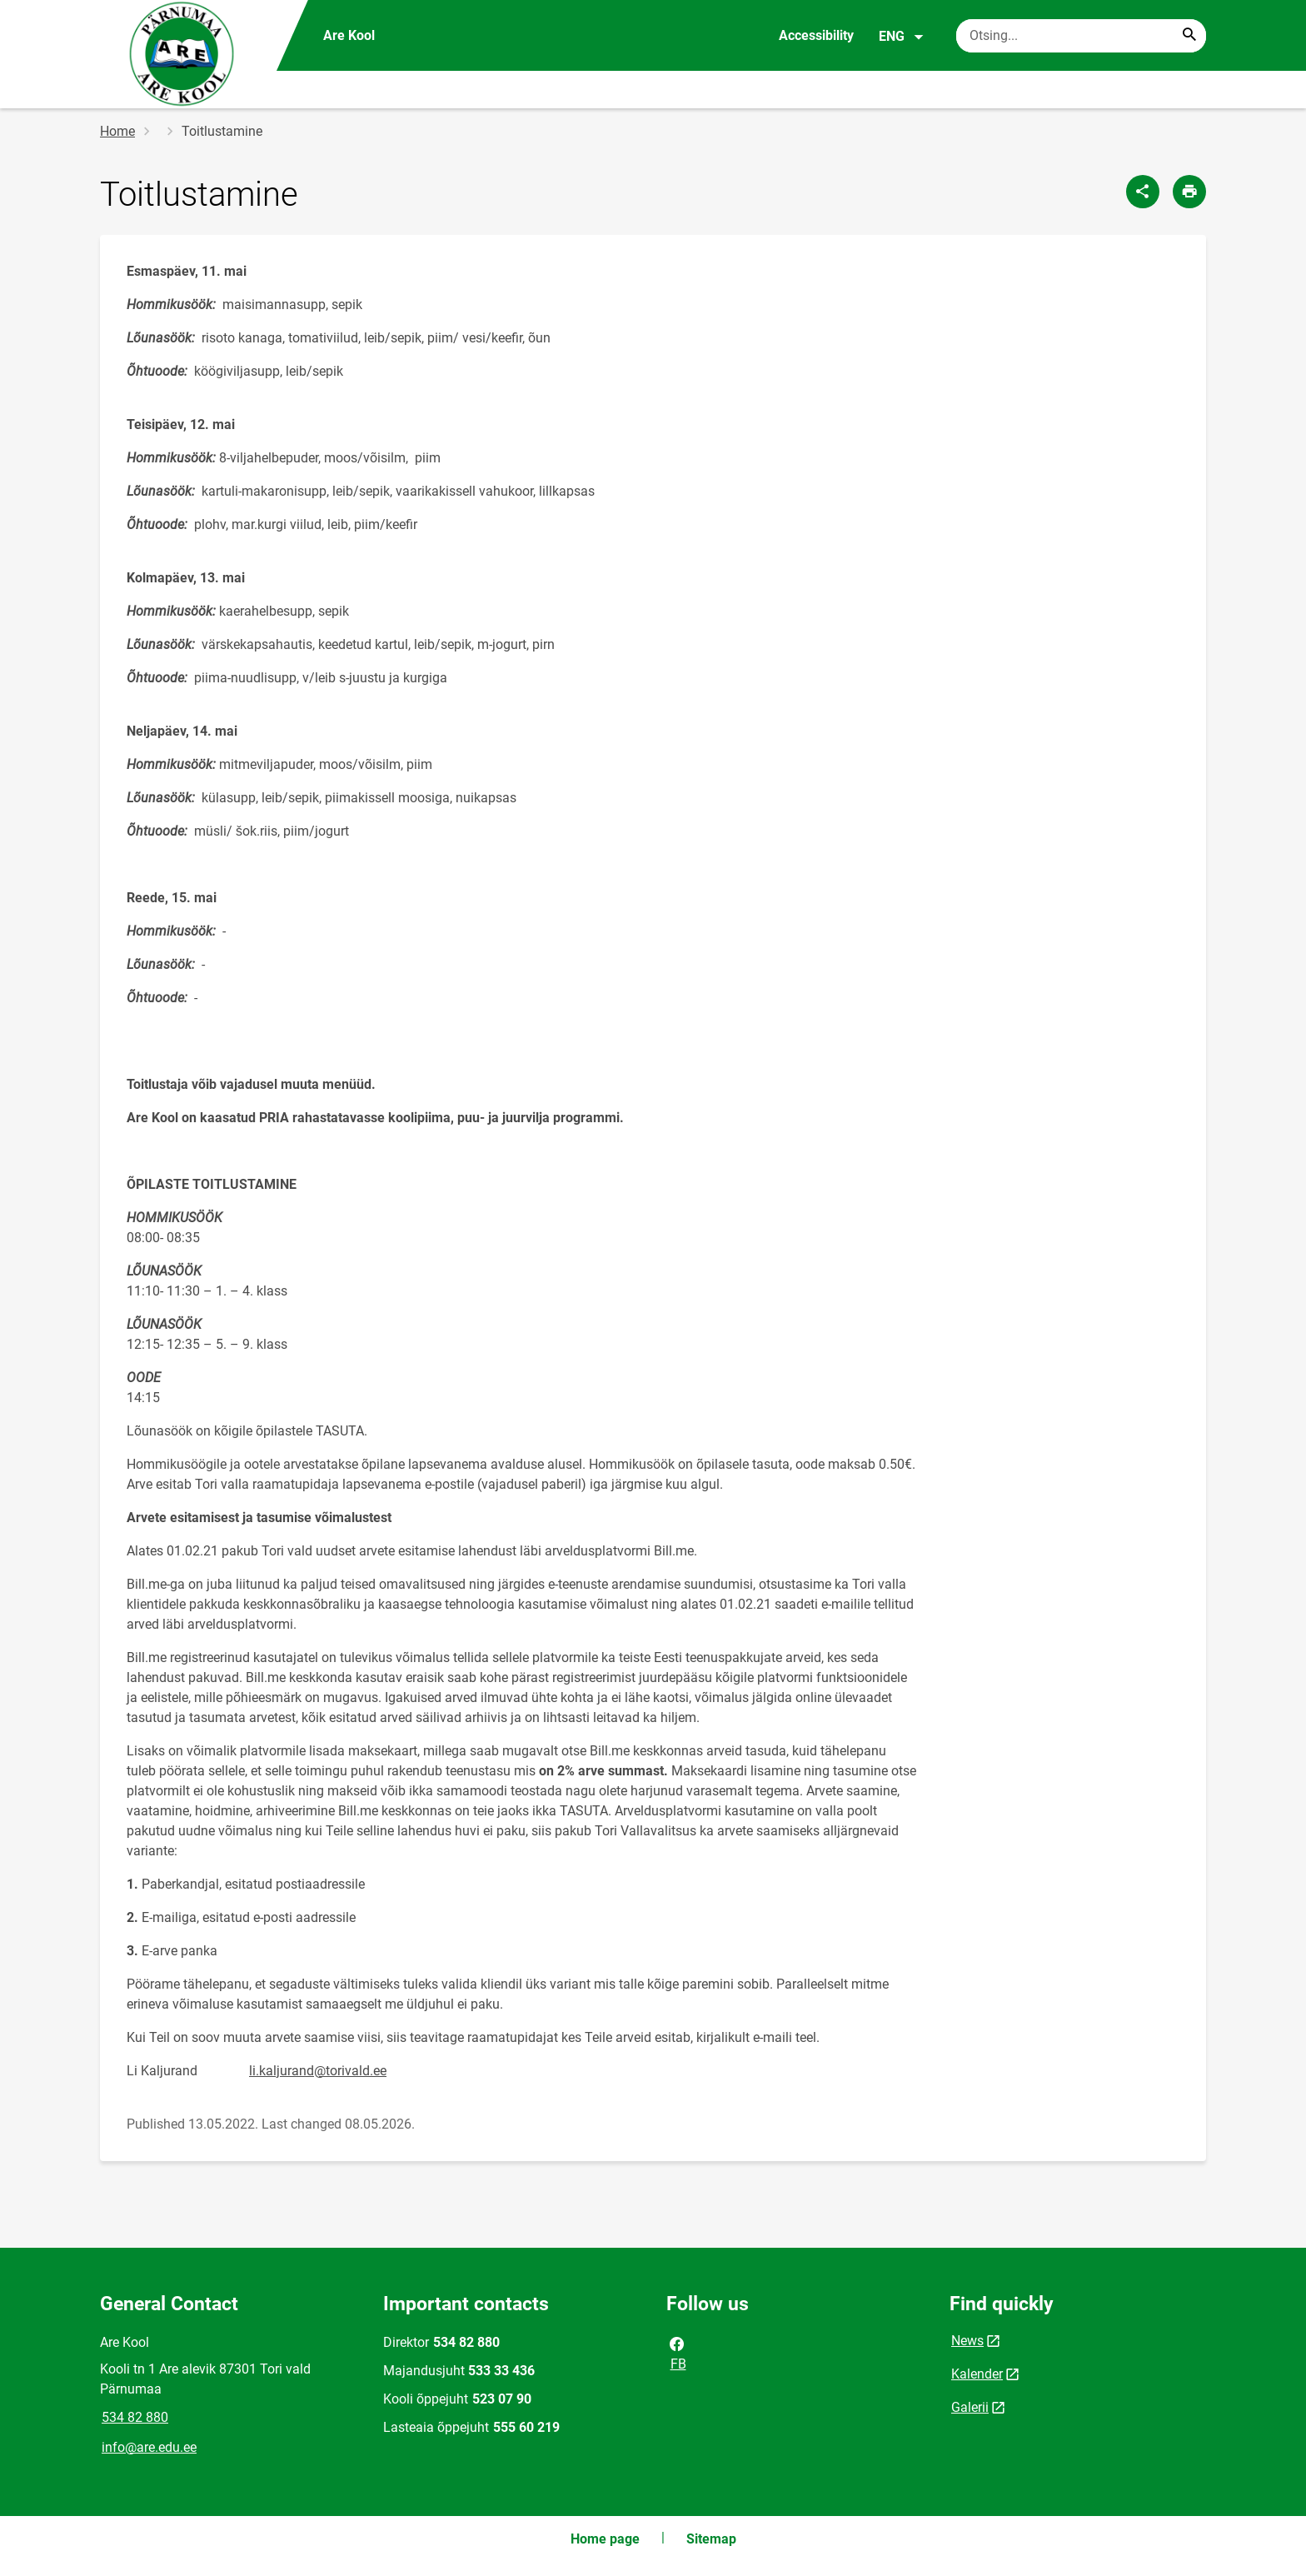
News (967, 2341)
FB (677, 2353)
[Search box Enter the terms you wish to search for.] (1081, 35)
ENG (902, 37)
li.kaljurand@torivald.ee (317, 2071)
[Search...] (1189, 36)
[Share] (1142, 191)
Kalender (977, 2374)
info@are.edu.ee (149, 2447)
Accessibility (816, 35)
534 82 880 (135, 2417)
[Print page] (1189, 191)
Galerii (970, 2407)
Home (117, 131)
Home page (605, 2539)
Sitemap (711, 2539)
